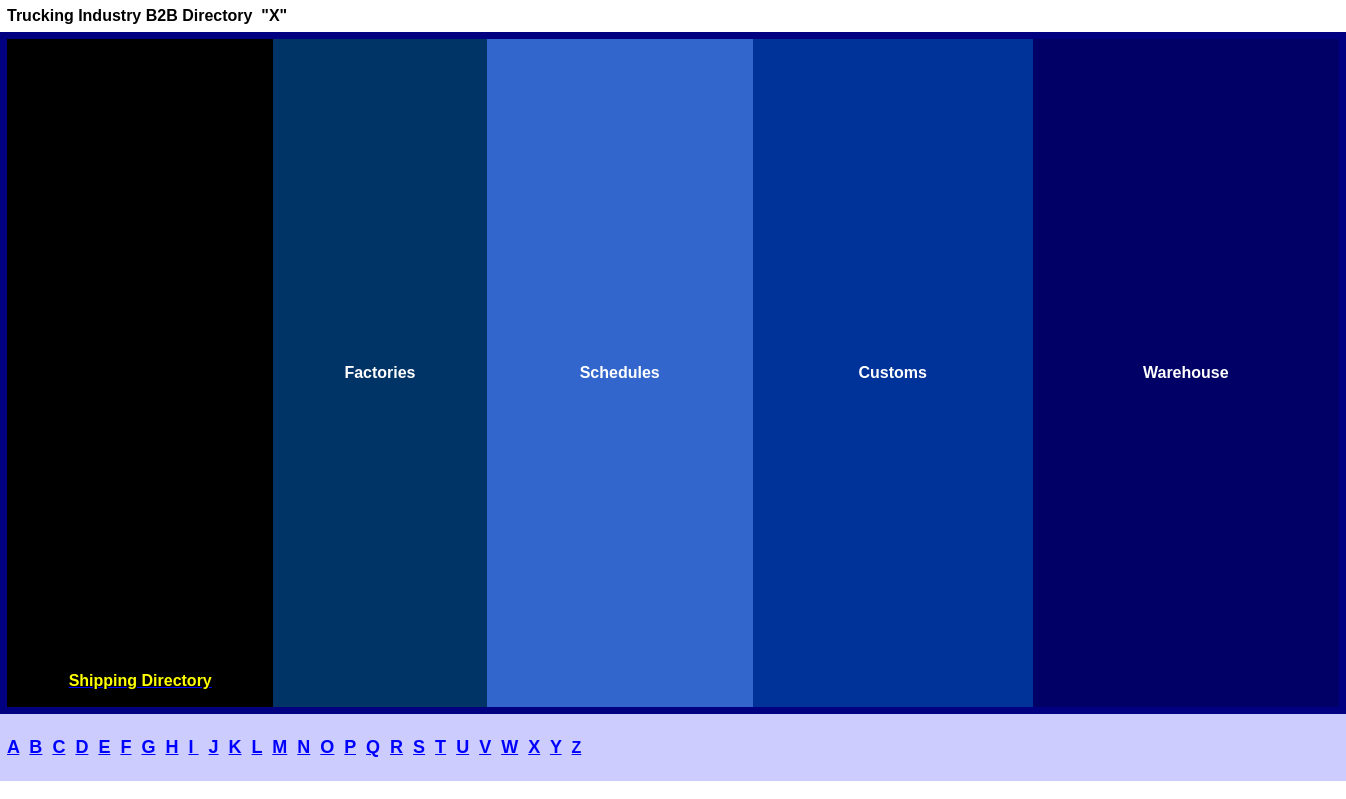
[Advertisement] (140, 356)
